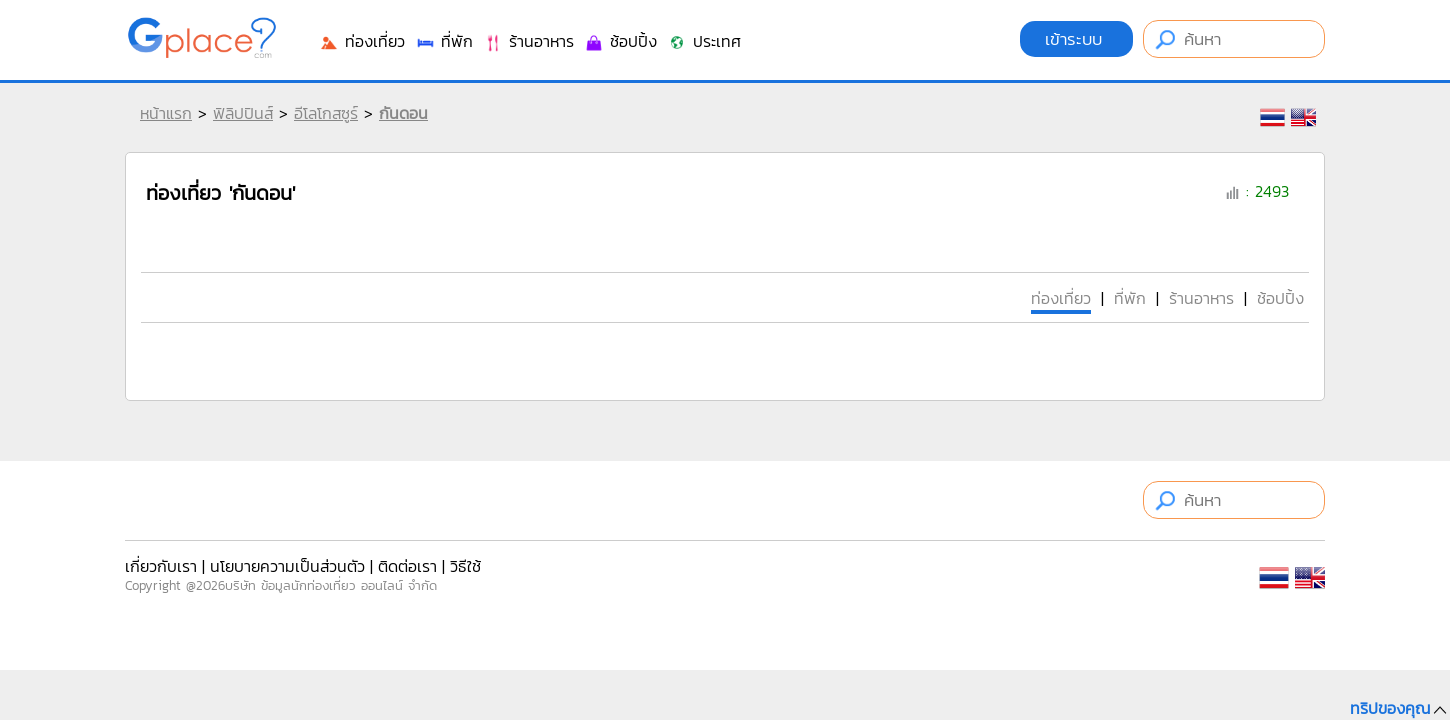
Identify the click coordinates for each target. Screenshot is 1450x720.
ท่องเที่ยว (362, 41)
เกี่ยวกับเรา (161, 566)
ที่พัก (444, 41)
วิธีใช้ (465, 566)
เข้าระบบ (1076, 39)
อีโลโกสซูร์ (326, 113)
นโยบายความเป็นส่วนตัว (287, 566)
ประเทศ (704, 41)
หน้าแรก (166, 113)
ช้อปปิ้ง (620, 41)
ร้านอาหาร (528, 41)
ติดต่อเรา (407, 566)
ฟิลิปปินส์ (243, 113)
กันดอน (403, 113)
